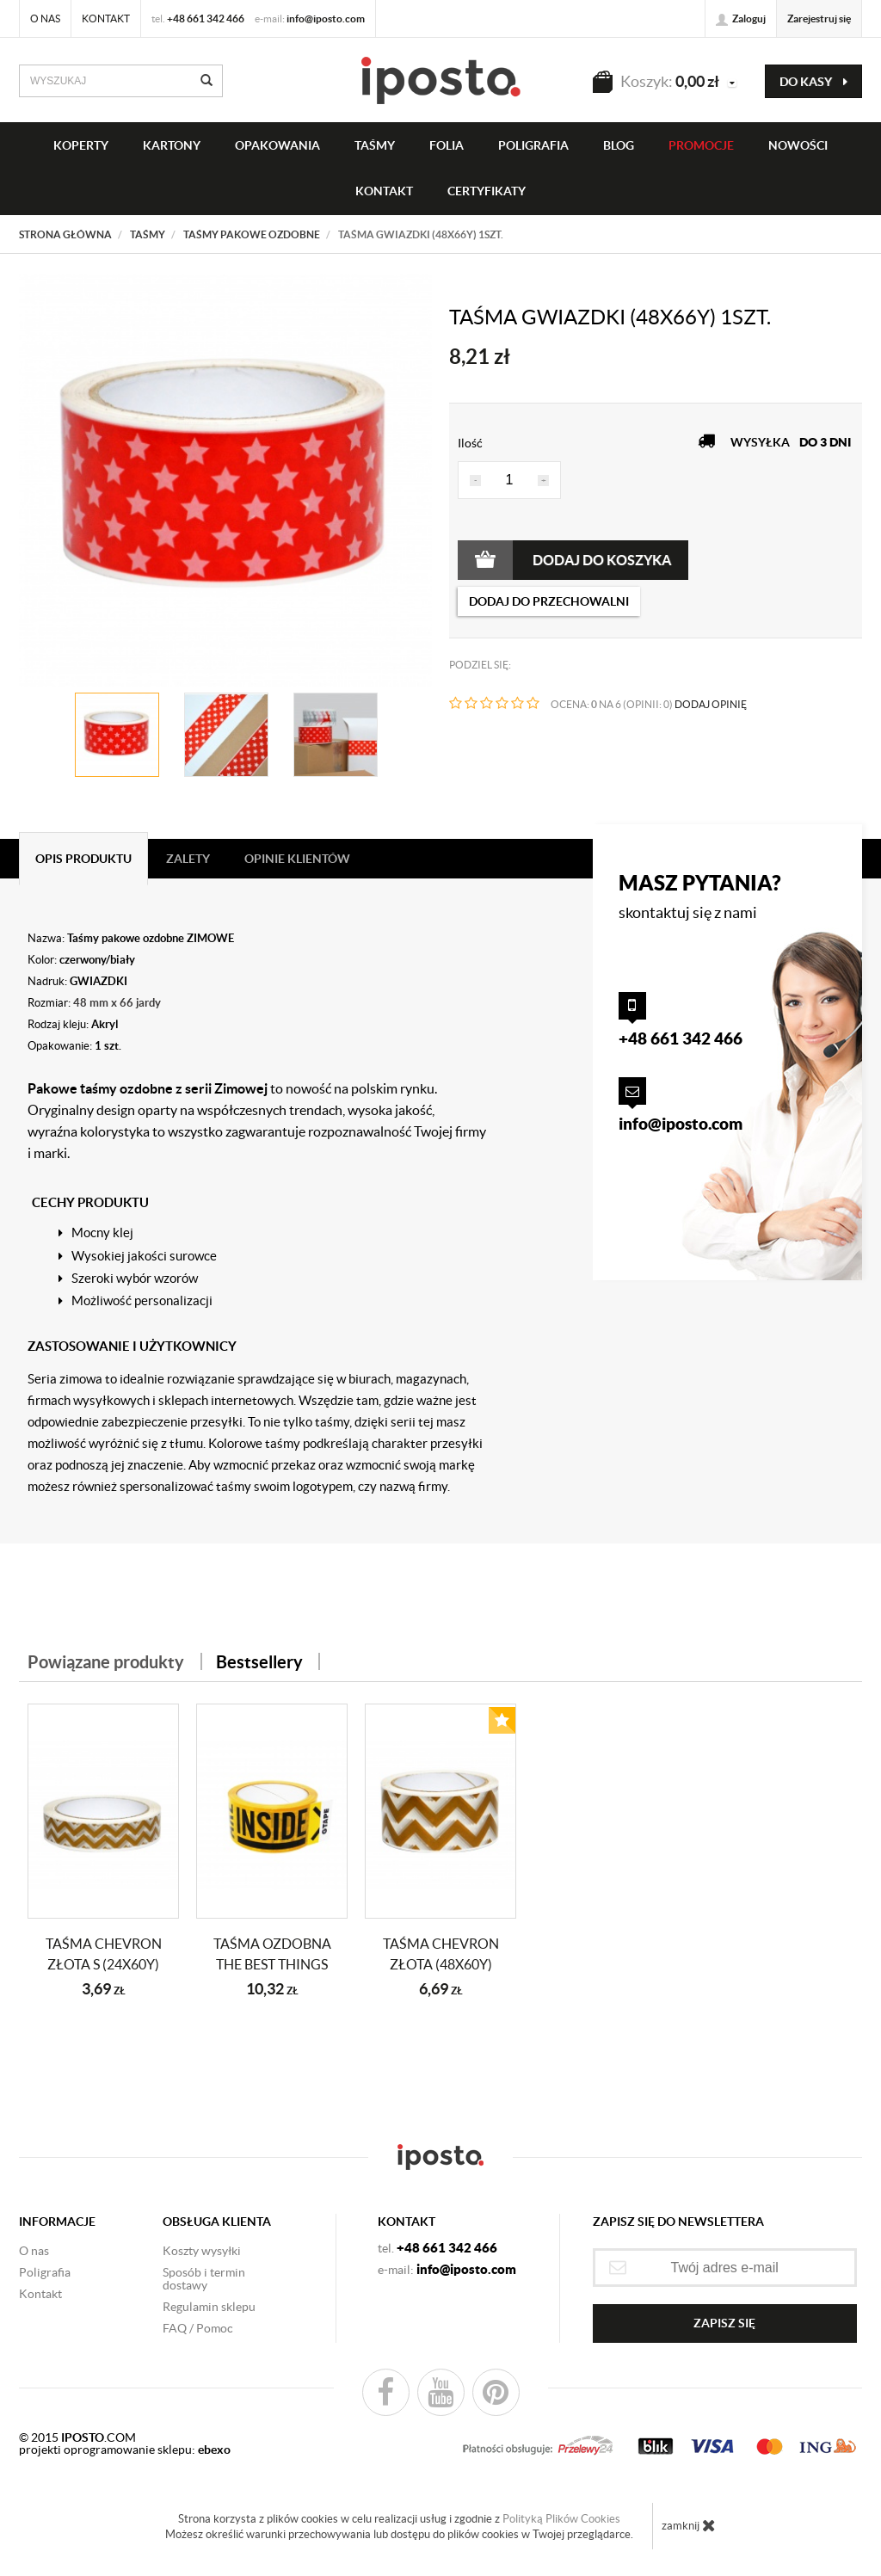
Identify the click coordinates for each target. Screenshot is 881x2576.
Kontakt (106, 18)
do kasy (813, 82)
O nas (45, 18)
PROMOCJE (701, 145)
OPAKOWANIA (277, 145)
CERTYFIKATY (486, 191)
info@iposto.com (325, 18)
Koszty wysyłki (202, 2251)
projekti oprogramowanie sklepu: (125, 2449)
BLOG (618, 145)
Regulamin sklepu (209, 2307)
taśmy (374, 145)
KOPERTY (80, 145)
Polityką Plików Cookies (561, 2518)
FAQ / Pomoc (198, 2328)
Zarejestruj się (819, 18)
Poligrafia (533, 145)
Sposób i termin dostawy (204, 2278)
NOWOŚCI (798, 145)
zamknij (689, 2525)
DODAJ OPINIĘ (711, 704)
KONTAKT (384, 191)
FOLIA (446, 145)
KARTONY (171, 145)
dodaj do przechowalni (549, 601)
